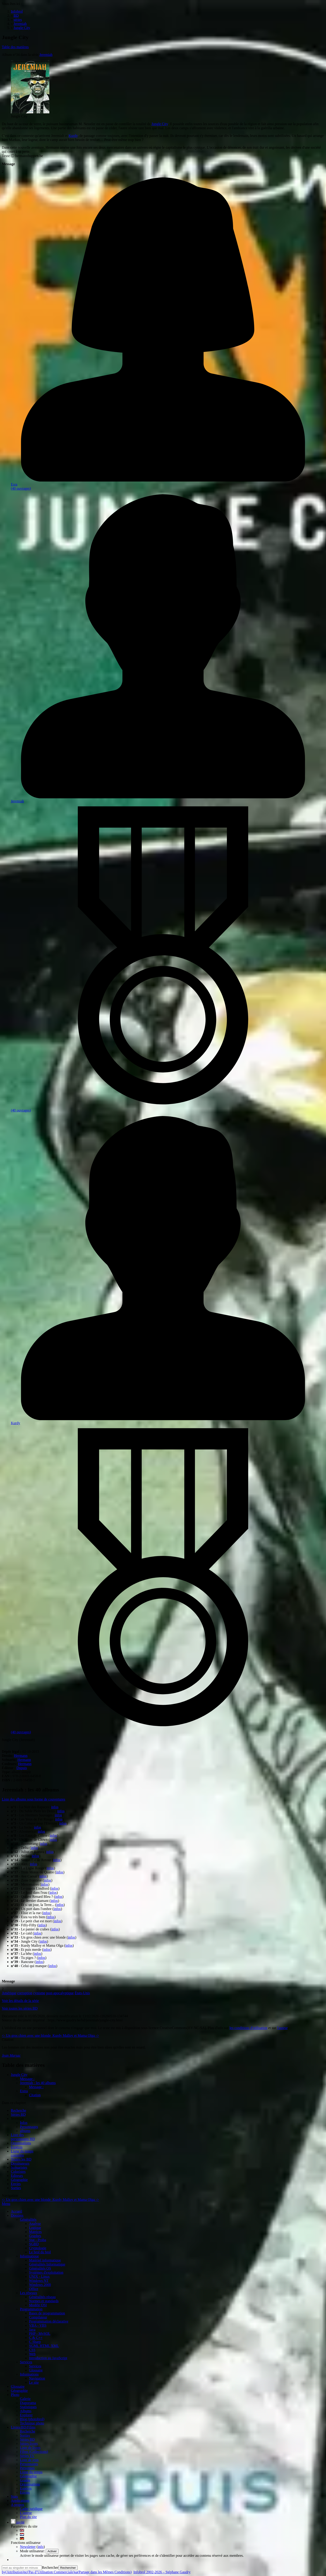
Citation (35, 2095)
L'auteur (26, 2513)
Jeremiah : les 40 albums (38, 2083)
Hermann (21, 1756)
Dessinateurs (20, 2163)
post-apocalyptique (60, 1993)
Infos (23, 2123)
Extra (24, 2091)
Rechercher (50, 2567)
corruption (24, 1993)
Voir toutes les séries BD (20, 2008)
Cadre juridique (31, 2509)
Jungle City (159, 124)
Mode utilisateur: (33, 2551)
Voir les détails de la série (20, 2001)
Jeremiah (46, 55)
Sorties (16, 2188)
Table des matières (15, 47)
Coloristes (18, 2171)
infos (54, 1807)
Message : (27, 2079)
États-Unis (82, 1993)
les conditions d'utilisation (248, 2028)
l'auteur (282, 2028)
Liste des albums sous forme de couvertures (33, 1799)
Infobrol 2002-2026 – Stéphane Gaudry (161, 2572)
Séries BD (18, 2114)
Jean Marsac (11, 2055)
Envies (16, 2184)
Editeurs (17, 2176)
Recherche (18, 2110)
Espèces (17, 2147)
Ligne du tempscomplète (22, 2153)
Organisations (21, 2143)
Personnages (29, 2127)
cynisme (39, 1993)
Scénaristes (19, 2167)
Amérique (9, 1993)
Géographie (19, 2180)
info (41, 2547)
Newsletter (28, 2547)
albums (25, 2131)
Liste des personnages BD (23, 2137)
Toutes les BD (21, 2159)
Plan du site (28, 2517)
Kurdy (73, 136)
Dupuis (22, 1768)
